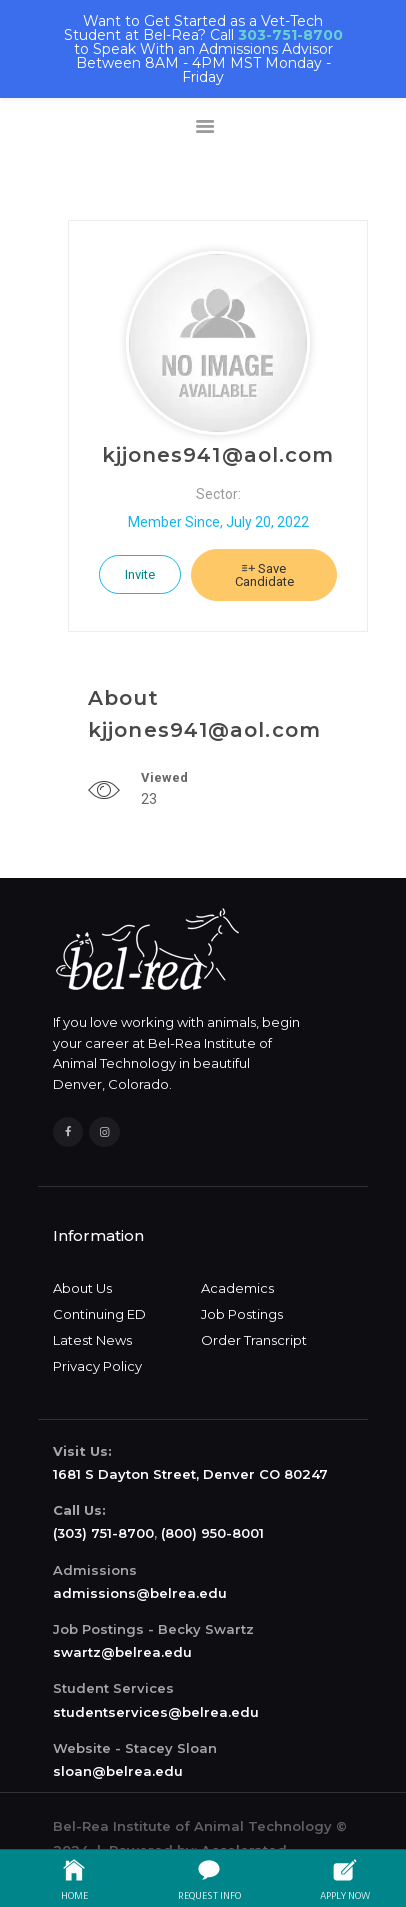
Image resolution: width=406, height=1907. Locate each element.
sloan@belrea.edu (118, 1771)
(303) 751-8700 (103, 1533)
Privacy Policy (97, 1366)
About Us (82, 1288)
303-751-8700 (290, 35)
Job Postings (242, 1314)
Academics (237, 1288)
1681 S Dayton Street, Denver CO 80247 (190, 1474)
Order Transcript (254, 1340)
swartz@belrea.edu (122, 1652)
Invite (140, 574)
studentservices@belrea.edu (156, 1712)
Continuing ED (99, 1314)
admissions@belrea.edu (140, 1593)
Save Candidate (264, 575)
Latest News (92, 1340)
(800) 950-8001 (212, 1533)
